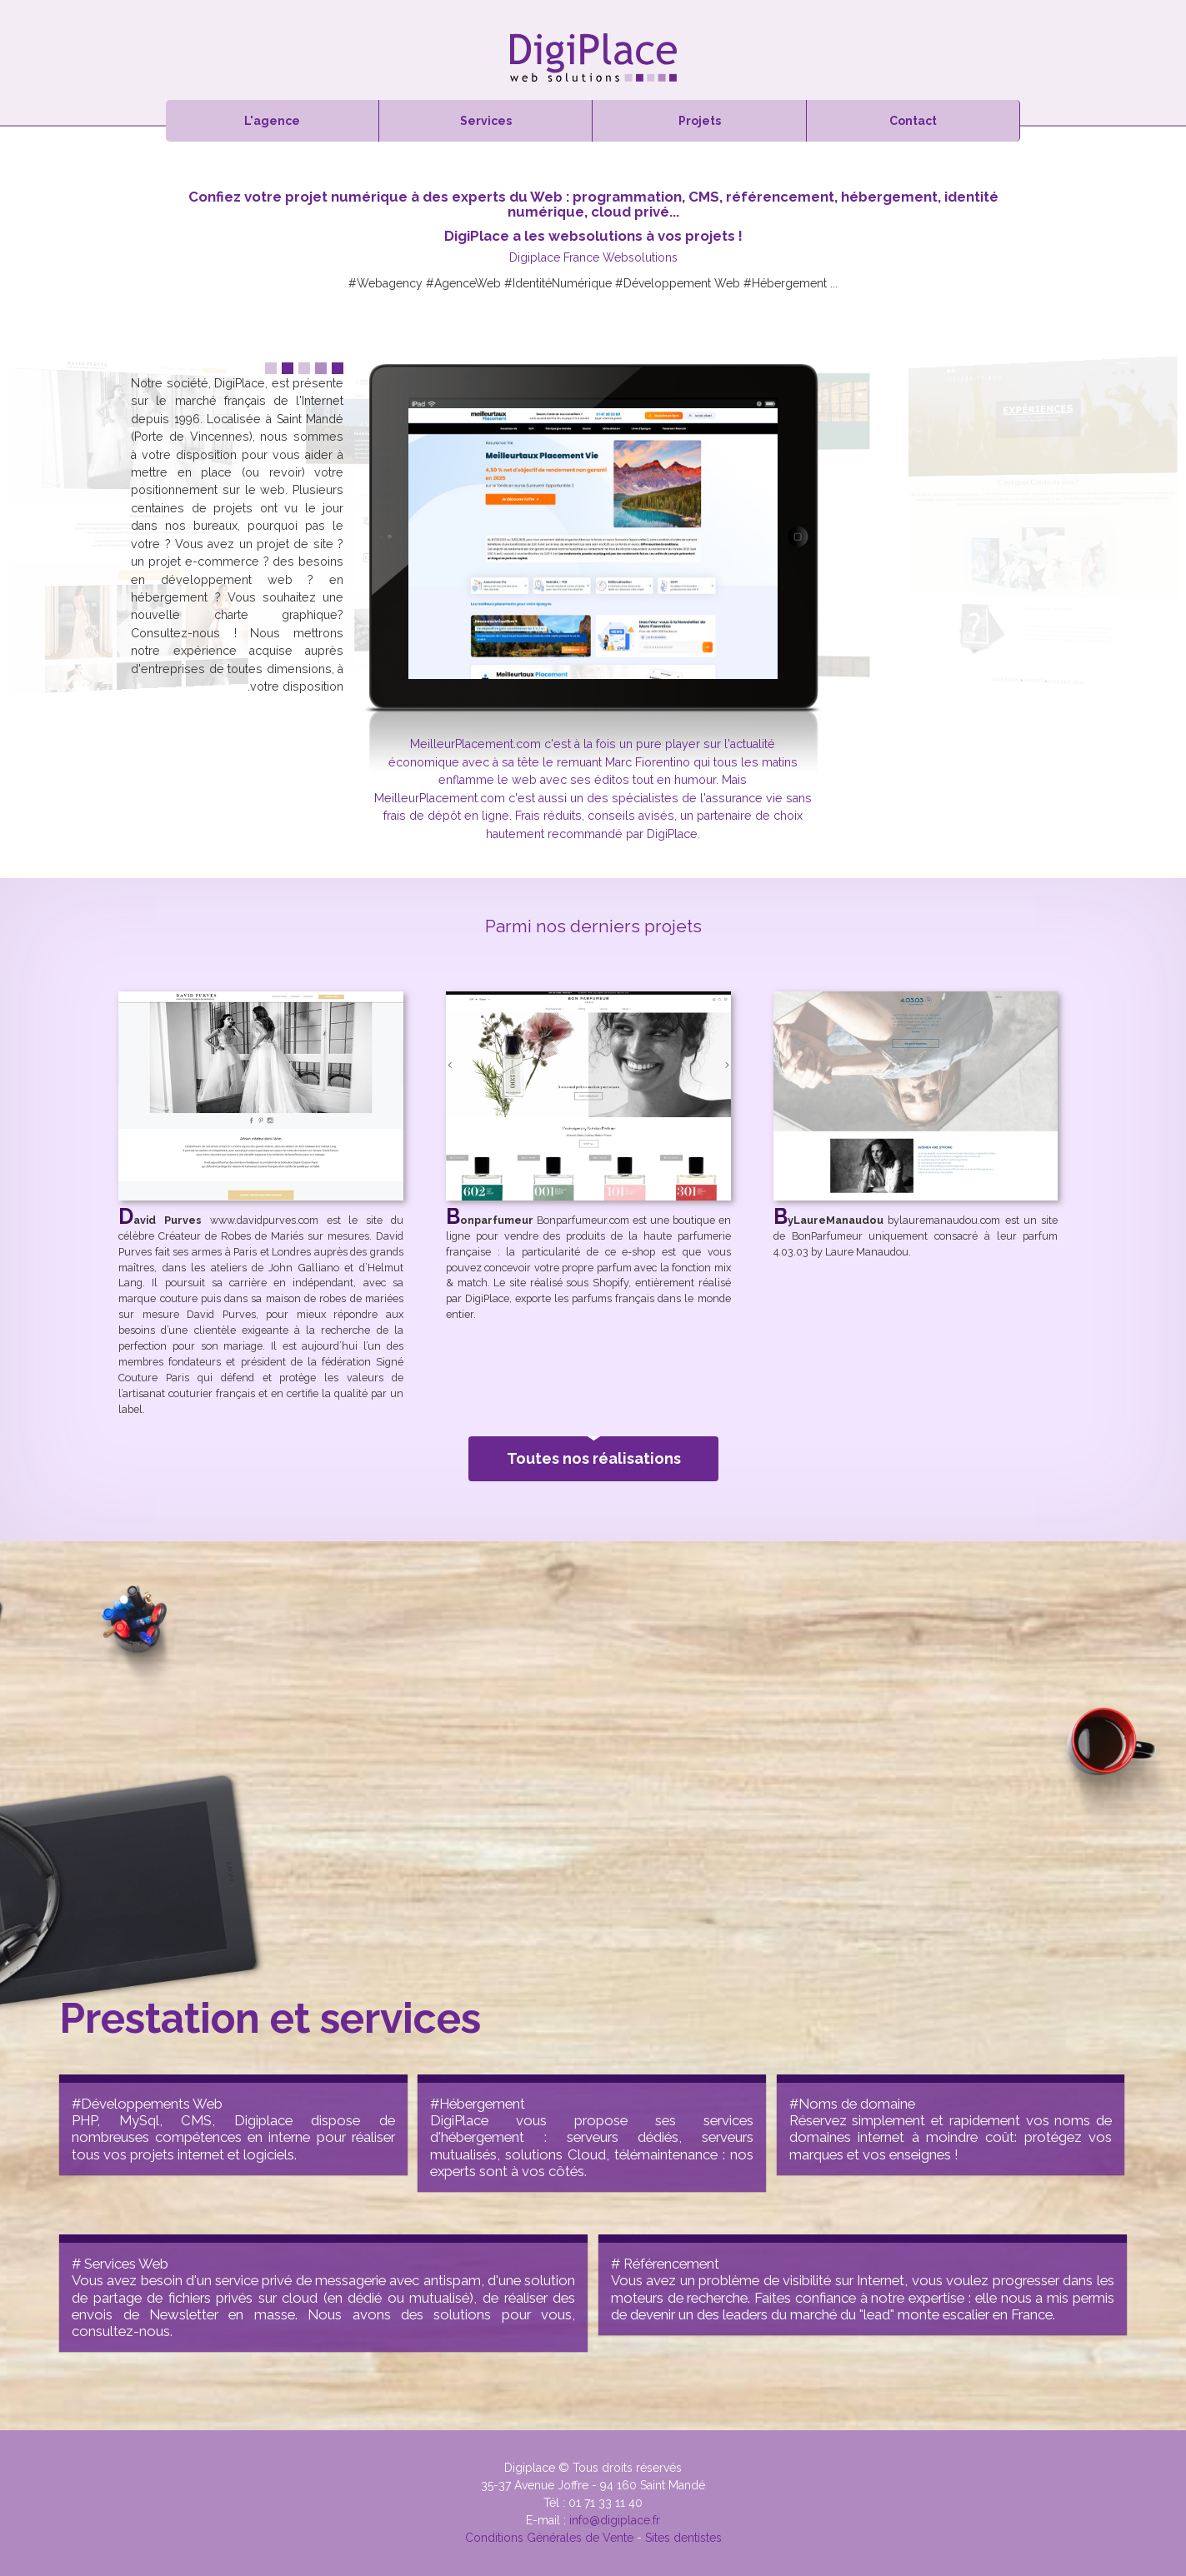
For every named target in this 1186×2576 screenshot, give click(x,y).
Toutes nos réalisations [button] (593, 1451)
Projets (699, 120)
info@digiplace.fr (614, 2520)
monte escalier (943, 2314)
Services (486, 120)
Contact (913, 120)
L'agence (272, 120)
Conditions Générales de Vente (549, 2537)
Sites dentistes (683, 2537)
